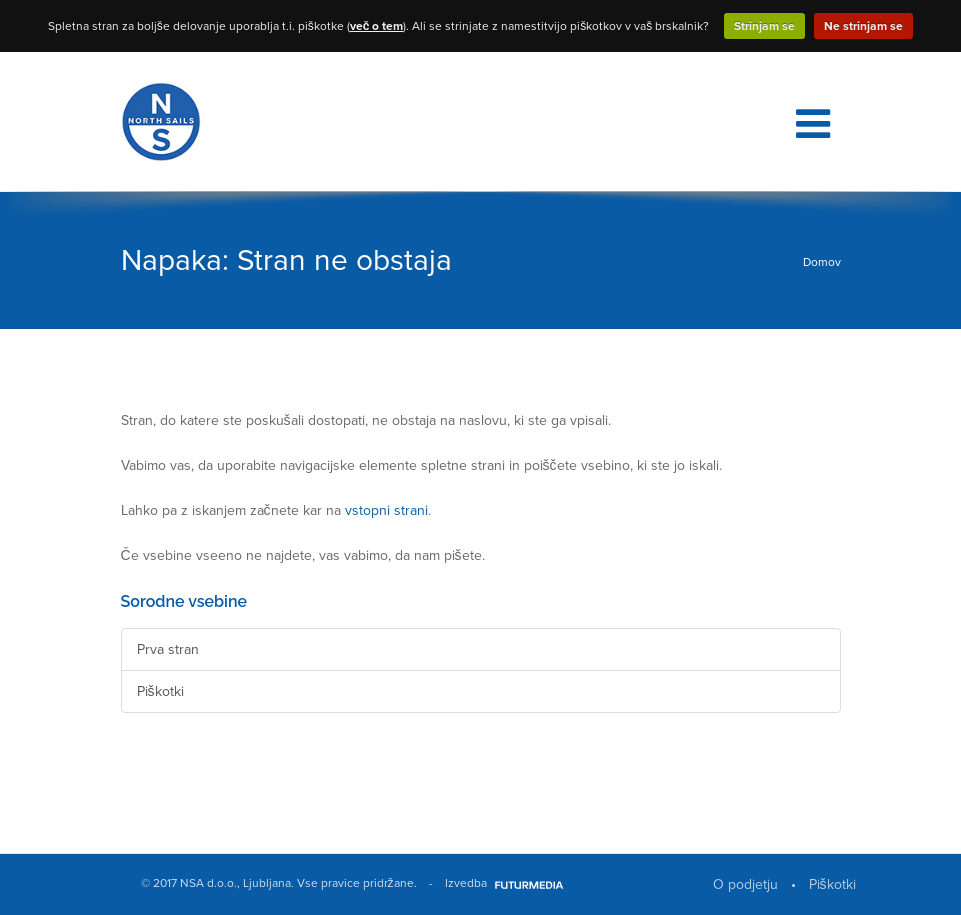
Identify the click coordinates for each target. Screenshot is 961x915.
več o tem (377, 26)
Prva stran (168, 649)
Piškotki (160, 691)
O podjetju (745, 884)
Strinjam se (764, 26)
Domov (822, 262)
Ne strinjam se (863, 26)
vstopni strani (386, 510)
